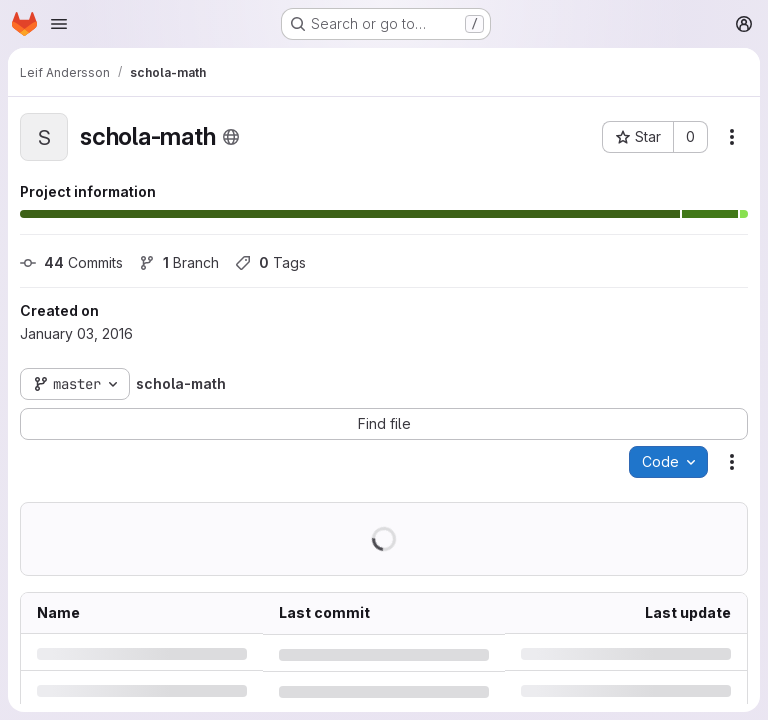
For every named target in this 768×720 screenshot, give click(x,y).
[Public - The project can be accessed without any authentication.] (231, 137)
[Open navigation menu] (59, 24)
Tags (270, 262)
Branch (179, 262)
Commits (71, 262)
